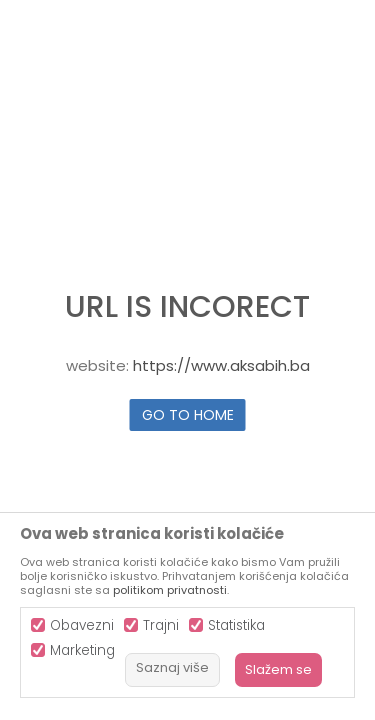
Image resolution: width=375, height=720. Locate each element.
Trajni (161, 625)
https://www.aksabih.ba (221, 365)
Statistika (236, 625)
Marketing (82, 650)
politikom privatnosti (170, 590)
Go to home (188, 415)
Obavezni (82, 625)
